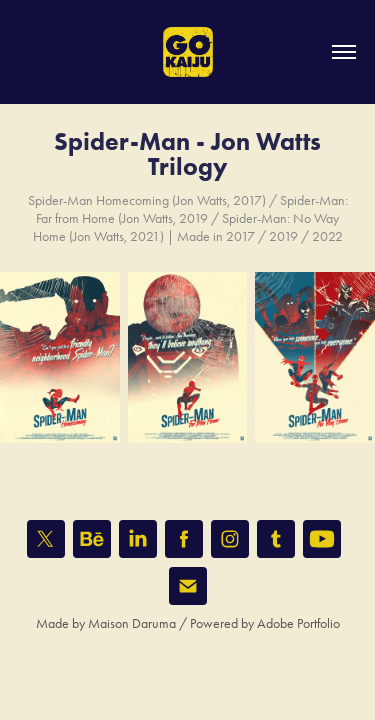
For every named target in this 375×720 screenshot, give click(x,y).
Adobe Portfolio (298, 623)
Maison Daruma (132, 623)
